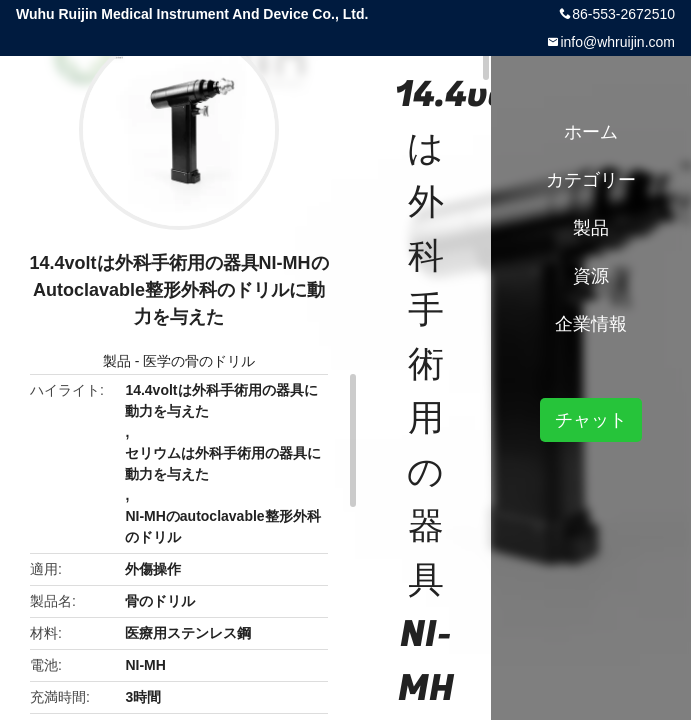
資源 (591, 276)
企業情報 (591, 324)
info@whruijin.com (617, 42)
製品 (117, 361)
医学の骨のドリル (199, 361)
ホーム (591, 132)
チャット (591, 420)
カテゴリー (591, 180)
